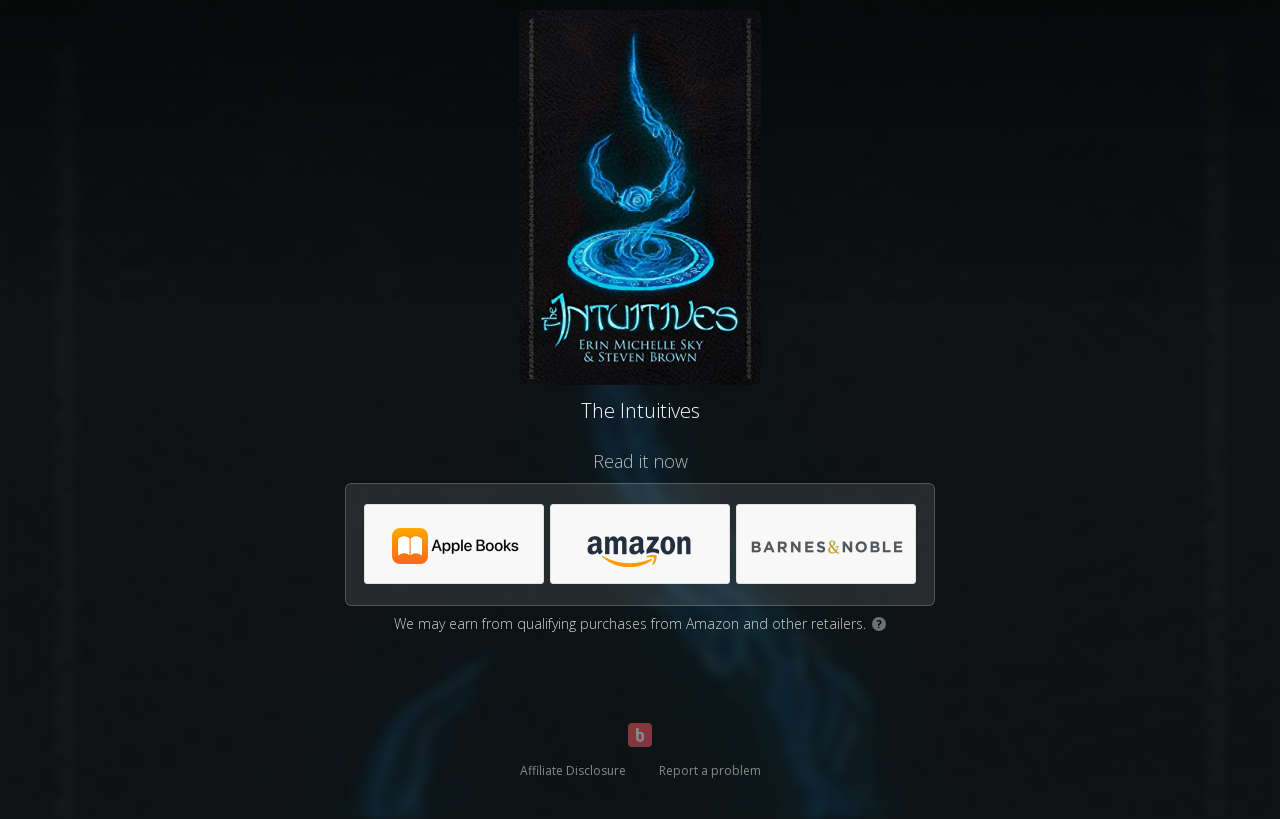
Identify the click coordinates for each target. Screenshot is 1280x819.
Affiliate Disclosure (573, 770)
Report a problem (710, 770)
